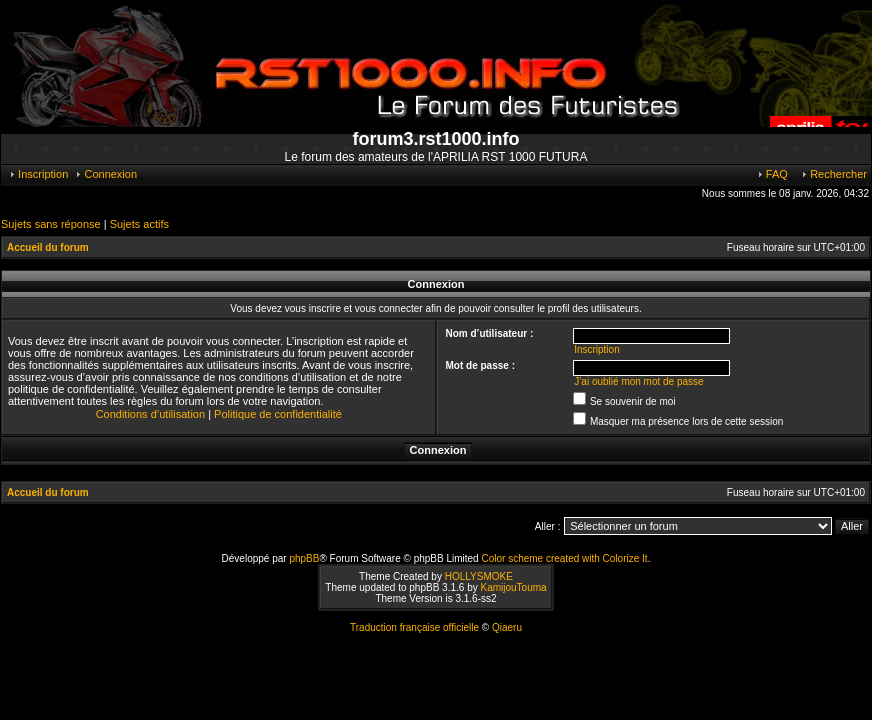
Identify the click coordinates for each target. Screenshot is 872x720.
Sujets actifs (139, 224)
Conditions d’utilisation (150, 414)
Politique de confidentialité (278, 414)
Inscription (38, 174)
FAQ (772, 174)
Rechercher (833, 174)
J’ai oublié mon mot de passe (639, 381)
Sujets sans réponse (51, 224)
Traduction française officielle (414, 627)
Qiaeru (507, 627)
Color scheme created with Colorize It (564, 558)
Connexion (105, 174)
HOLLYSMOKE (479, 576)
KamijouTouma (513, 587)
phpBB (304, 558)
